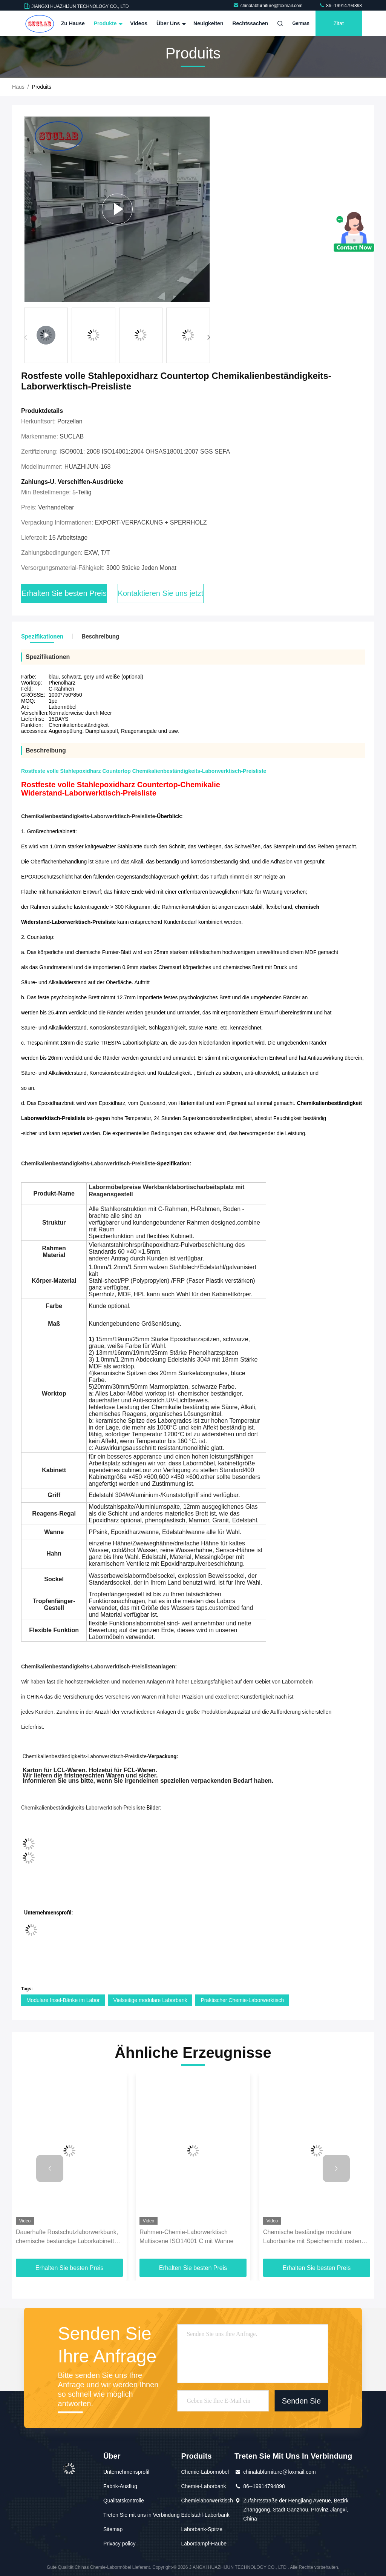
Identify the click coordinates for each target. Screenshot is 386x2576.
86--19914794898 (340, 5)
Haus (18, 87)
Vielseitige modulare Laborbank (150, 2000)
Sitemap (113, 2529)
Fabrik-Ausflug (120, 2486)
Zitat (339, 23)
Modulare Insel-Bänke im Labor (63, 2000)
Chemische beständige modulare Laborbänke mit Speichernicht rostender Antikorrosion (316, 2237)
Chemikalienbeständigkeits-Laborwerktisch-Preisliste (88, 1666)
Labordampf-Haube (204, 2544)
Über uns (170, 23)
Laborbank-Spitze (201, 2529)
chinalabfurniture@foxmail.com (268, 5)
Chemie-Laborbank (203, 2486)
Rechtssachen (250, 23)
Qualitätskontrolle (123, 2501)
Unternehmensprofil (126, 2472)
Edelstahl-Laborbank (205, 2515)
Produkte (107, 23)
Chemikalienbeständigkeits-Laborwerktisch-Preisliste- (89, 1163)
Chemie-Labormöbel (205, 2472)
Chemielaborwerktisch (207, 2501)
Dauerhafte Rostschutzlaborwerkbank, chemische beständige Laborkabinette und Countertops (67, 2237)
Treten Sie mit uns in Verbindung (141, 2515)
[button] (209, 337)
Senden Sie (301, 2401)
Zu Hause (73, 23)
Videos (138, 23)
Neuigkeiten (208, 23)
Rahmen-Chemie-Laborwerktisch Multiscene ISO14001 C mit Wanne (186, 2236)
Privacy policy (119, 2544)
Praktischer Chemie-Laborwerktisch (242, 2000)
